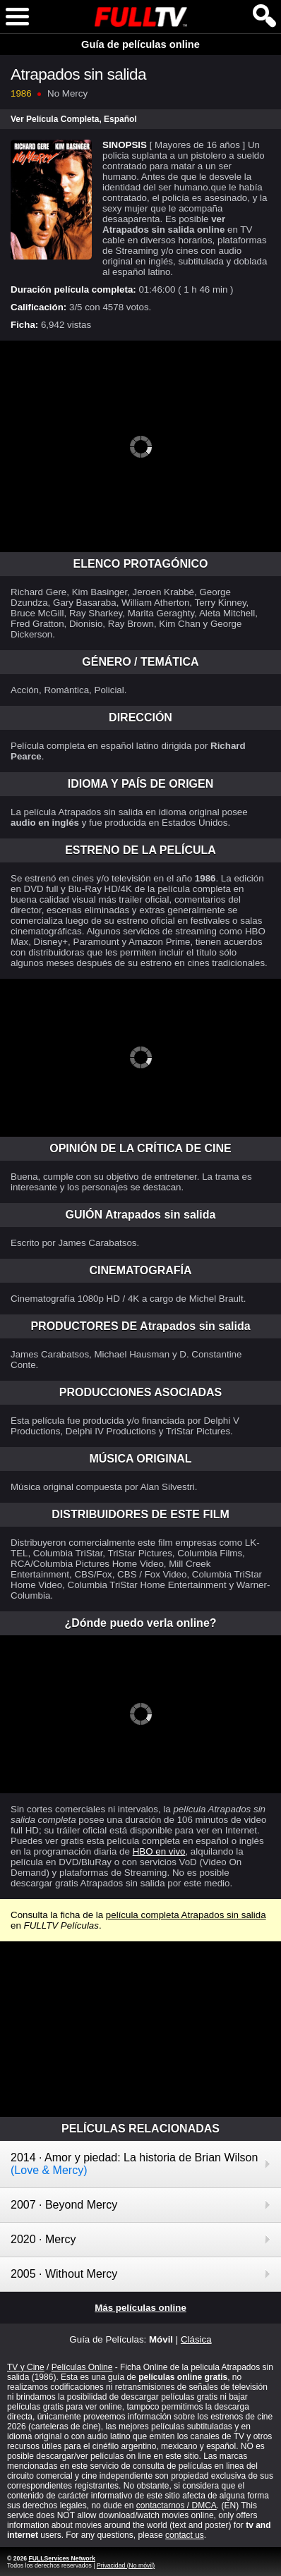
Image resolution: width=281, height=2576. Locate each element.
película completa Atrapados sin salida (186, 1915)
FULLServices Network (61, 2558)
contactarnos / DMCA (176, 2505)
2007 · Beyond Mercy (64, 2205)
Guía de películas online (140, 44)
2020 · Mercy (43, 2239)
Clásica (196, 2339)
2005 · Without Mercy (64, 2274)
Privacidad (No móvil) (126, 2565)
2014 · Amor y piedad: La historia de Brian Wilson (134, 2163)
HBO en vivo (159, 1851)
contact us (184, 2535)
